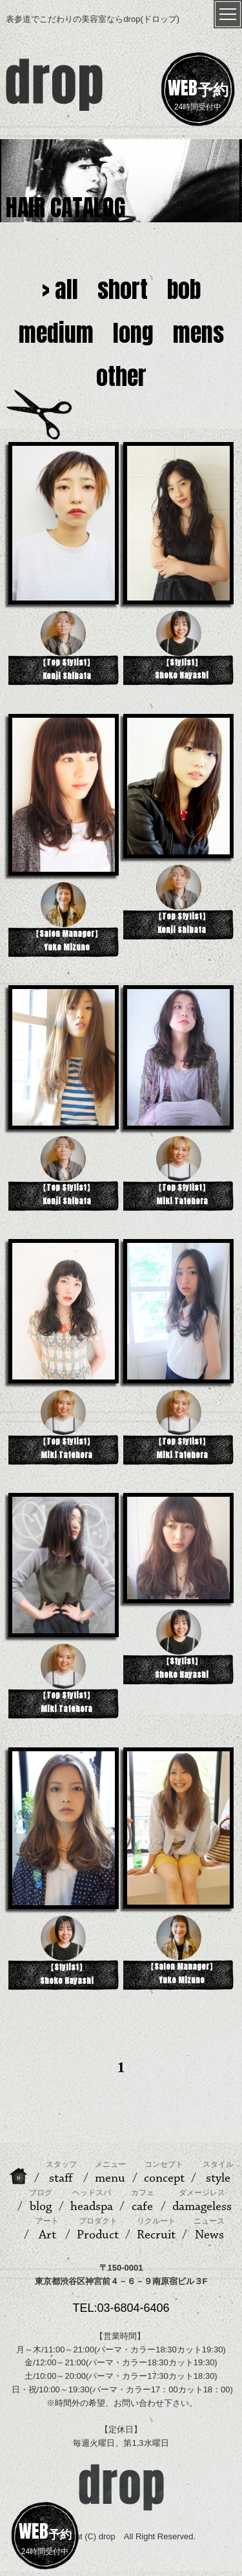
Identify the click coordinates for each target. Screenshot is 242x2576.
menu (110, 2172)
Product (98, 2229)
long (133, 333)
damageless (202, 2201)
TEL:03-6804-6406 (120, 2308)
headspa (91, 2201)
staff (61, 2172)
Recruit (156, 2229)
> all (60, 289)
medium (56, 333)
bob (184, 289)
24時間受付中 (198, 92)
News (209, 2229)
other (121, 376)
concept (164, 2172)
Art (47, 2229)
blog (40, 2201)
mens (198, 333)
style (218, 2172)
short (122, 289)
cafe (142, 2201)
